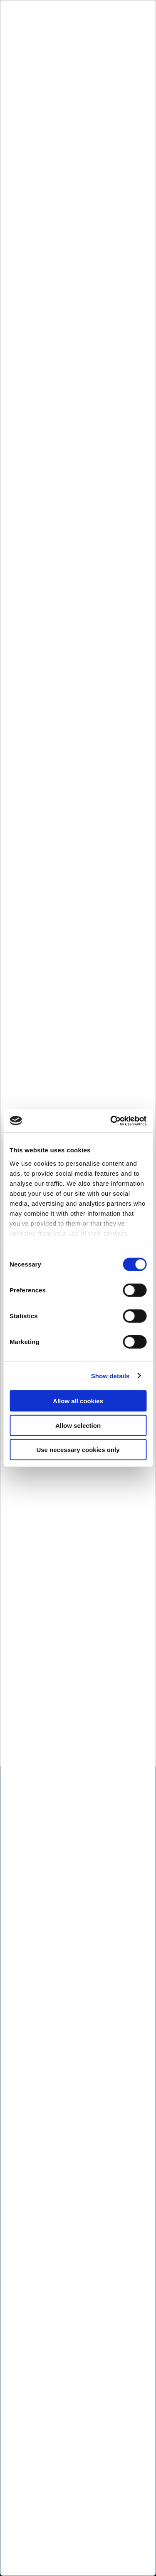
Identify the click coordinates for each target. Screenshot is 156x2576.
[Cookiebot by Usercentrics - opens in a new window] (111, 1120)
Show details (110, 1375)
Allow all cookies (78, 1400)
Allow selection (78, 1425)
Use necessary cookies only (77, 1449)
